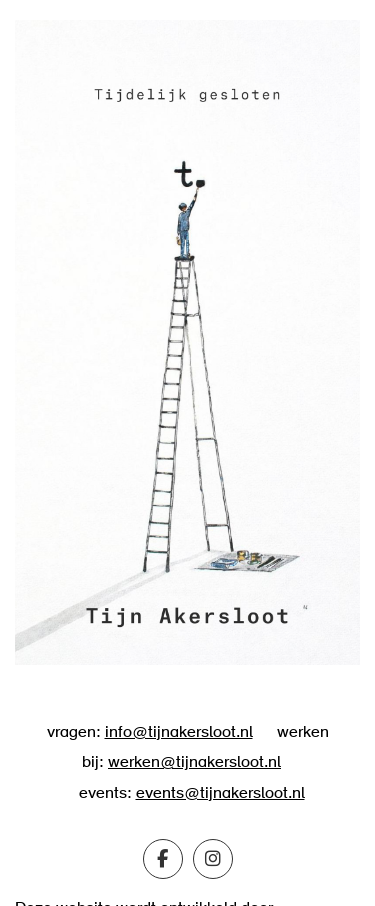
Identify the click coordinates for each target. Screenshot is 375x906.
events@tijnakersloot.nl (220, 794)
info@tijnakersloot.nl (179, 733)
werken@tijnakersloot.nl (194, 763)
